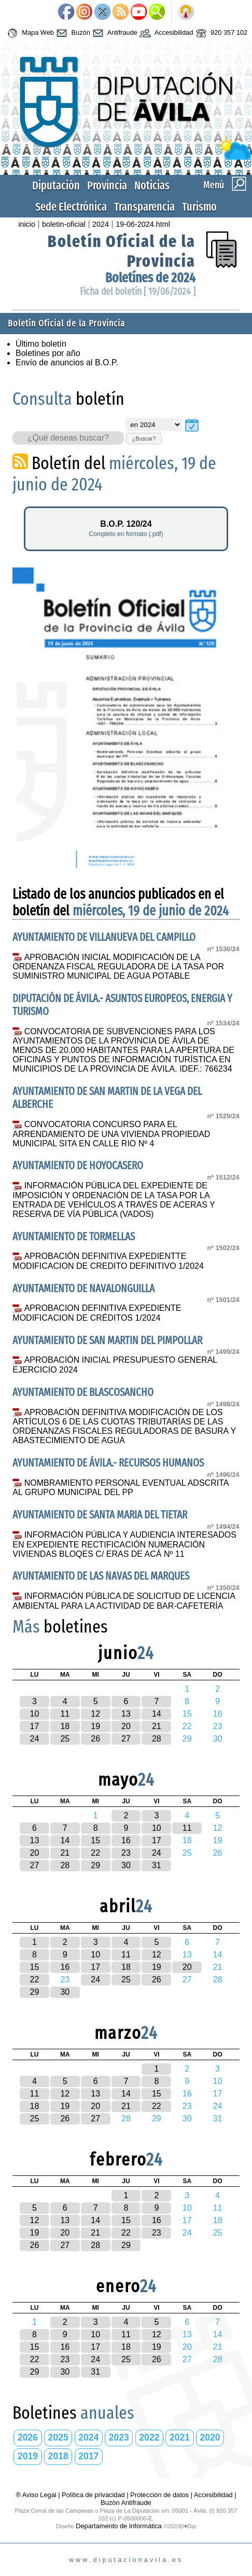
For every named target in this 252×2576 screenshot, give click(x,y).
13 (126, 1713)
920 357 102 (220, 33)
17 (34, 1726)
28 (156, 1738)
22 (95, 1852)
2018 (58, 2456)
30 (126, 1865)
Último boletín (41, 343)
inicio (26, 224)
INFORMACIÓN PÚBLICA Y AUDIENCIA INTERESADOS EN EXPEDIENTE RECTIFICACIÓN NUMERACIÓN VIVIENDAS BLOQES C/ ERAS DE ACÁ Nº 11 (124, 1544)
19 (95, 1726)
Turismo (199, 207)
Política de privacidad (93, 2495)
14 (156, 1713)
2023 (119, 2437)
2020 (210, 2437)
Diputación (56, 186)
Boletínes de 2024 (150, 278)
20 (126, 1726)
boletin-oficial (64, 224)
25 (64, 1738)
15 (95, 1840)
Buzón (72, 33)
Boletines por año (48, 353)
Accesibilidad (165, 33)
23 (126, 1852)
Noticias (152, 186)
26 (95, 1738)
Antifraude (113, 33)
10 (34, 1713)
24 (34, 1738)
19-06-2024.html (143, 224)
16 (126, 1840)
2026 (28, 2437)
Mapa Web (29, 33)
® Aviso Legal (37, 2495)
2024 (100, 224)
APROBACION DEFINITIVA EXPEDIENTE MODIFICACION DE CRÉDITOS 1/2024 (96, 1313)
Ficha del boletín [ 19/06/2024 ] (137, 291)
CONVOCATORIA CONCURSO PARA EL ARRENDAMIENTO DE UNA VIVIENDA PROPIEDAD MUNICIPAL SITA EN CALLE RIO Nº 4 (111, 1134)
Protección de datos (159, 2495)
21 (156, 1726)
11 (64, 1713)
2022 (149, 2437)
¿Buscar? (144, 438)
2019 (28, 2456)
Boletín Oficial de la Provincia (66, 323)
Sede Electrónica (71, 207)
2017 (88, 2456)
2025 (58, 2437)
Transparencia (144, 207)
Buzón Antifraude (126, 2502)
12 (95, 1713)
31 (156, 1865)
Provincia (107, 186)
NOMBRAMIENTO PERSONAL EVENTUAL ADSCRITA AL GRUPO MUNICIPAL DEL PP (120, 1487)
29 (95, 1865)
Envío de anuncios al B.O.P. (67, 362)
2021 (180, 2437)
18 (64, 1726)
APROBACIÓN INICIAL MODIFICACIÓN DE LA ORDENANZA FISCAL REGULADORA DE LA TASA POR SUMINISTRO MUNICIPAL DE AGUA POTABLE (118, 967)
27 (126, 1738)
